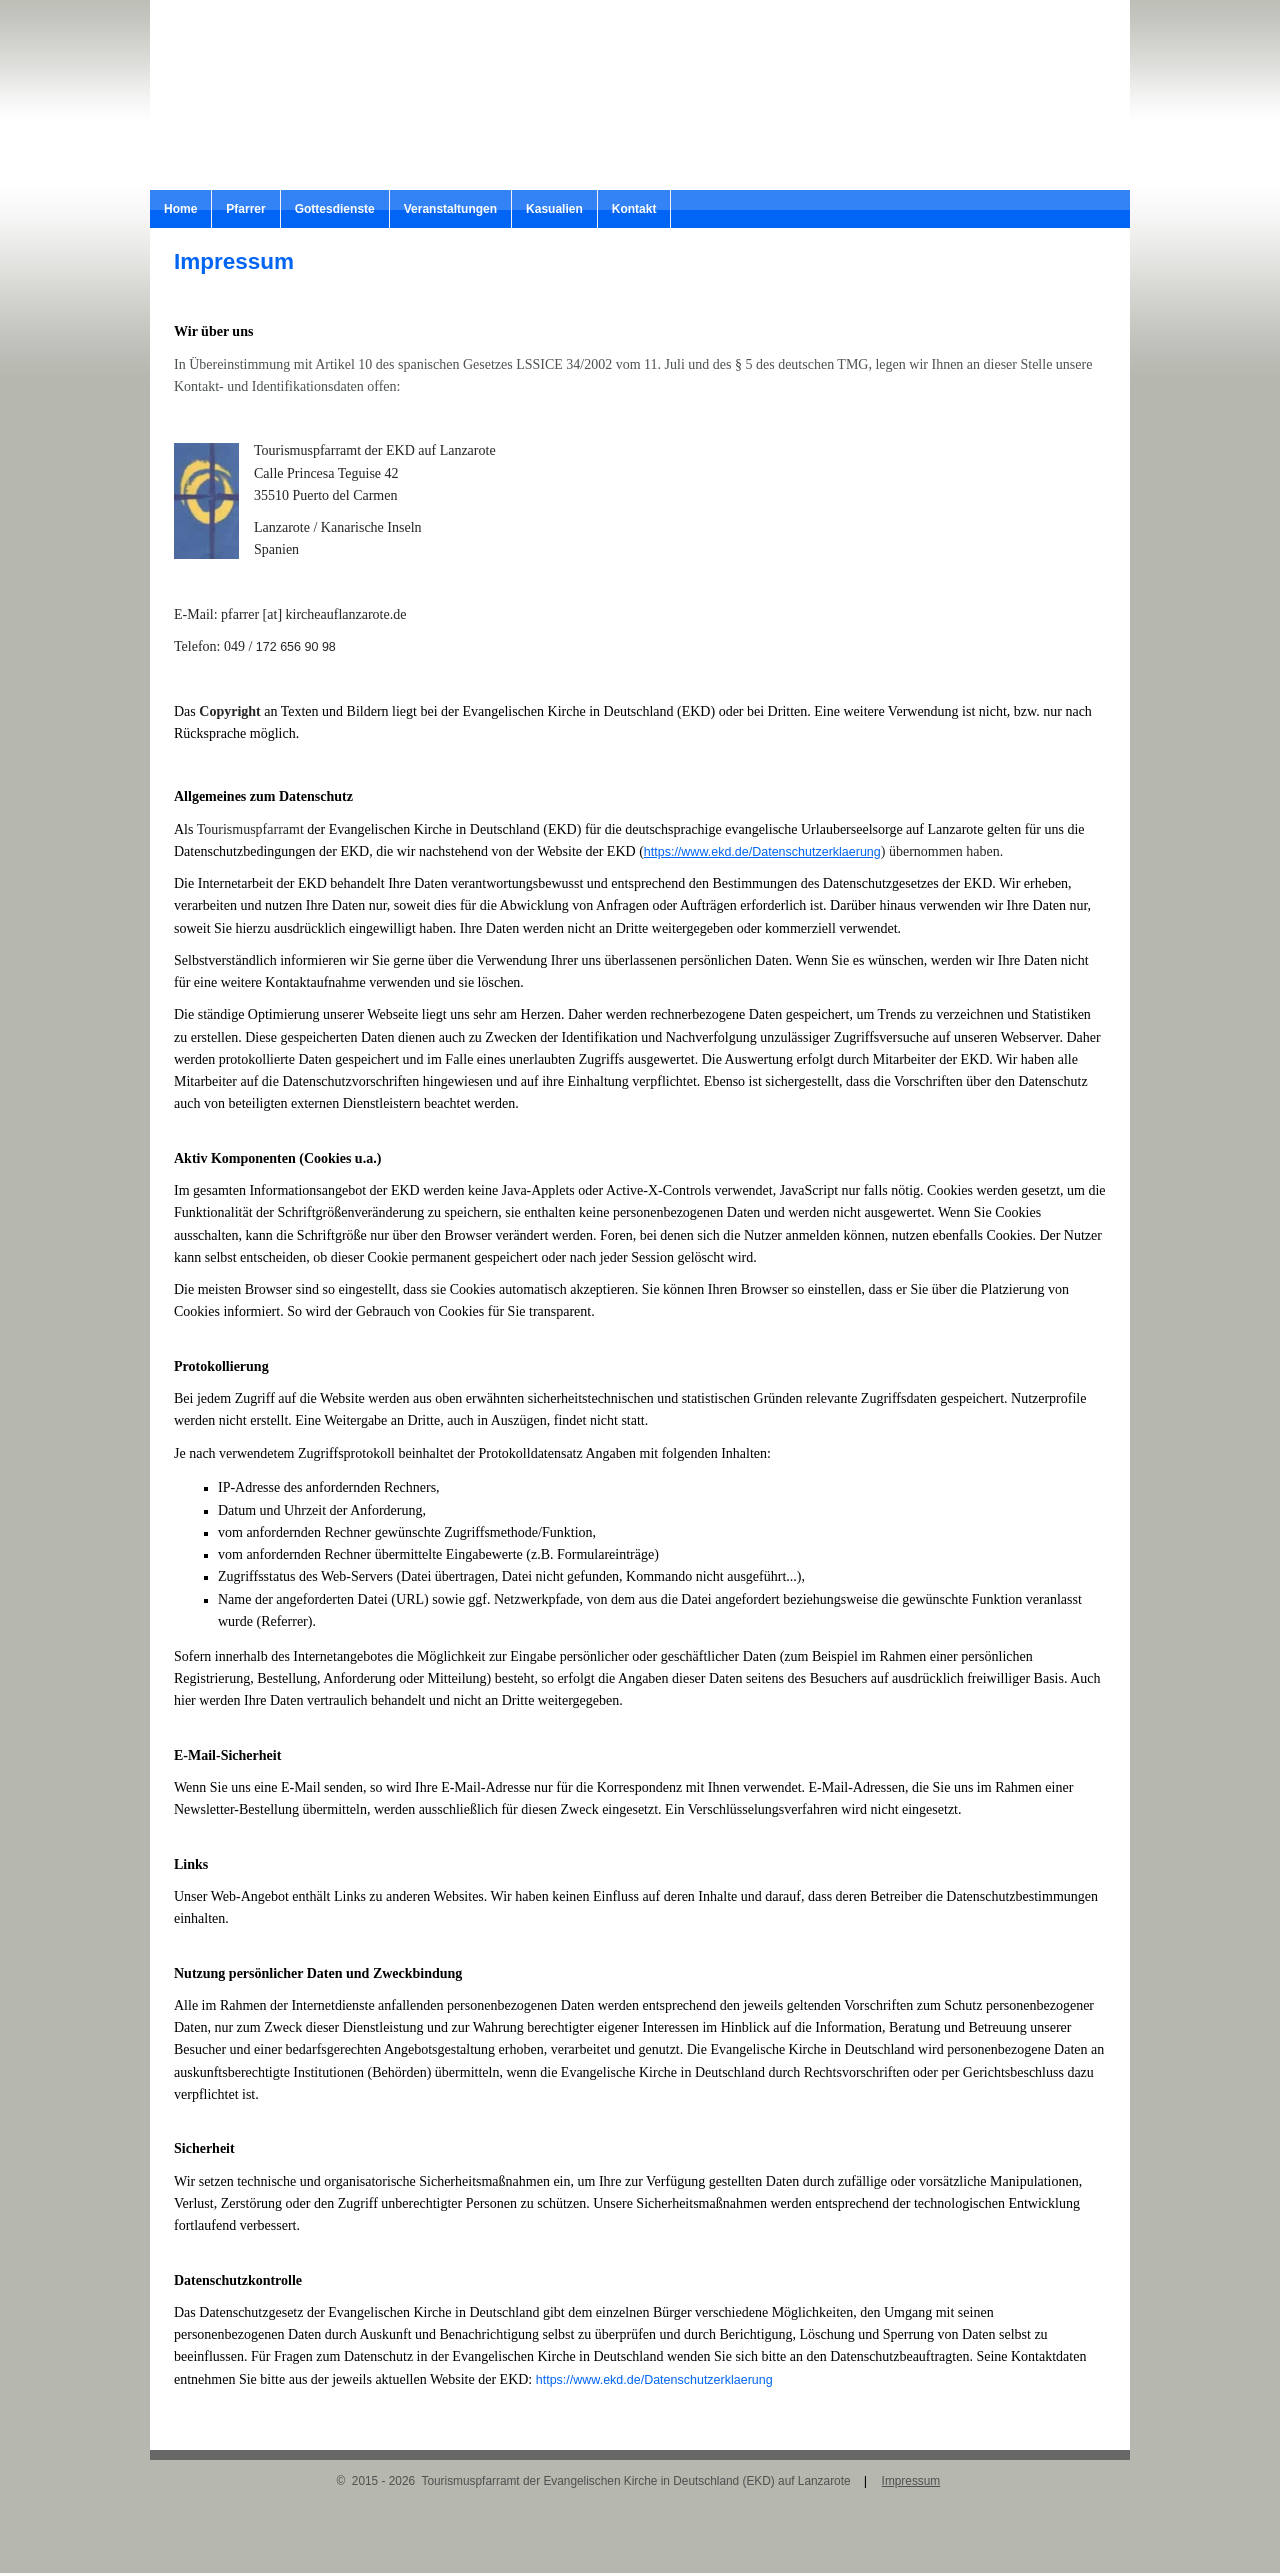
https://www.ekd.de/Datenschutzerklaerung (762, 852)
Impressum (911, 2481)
